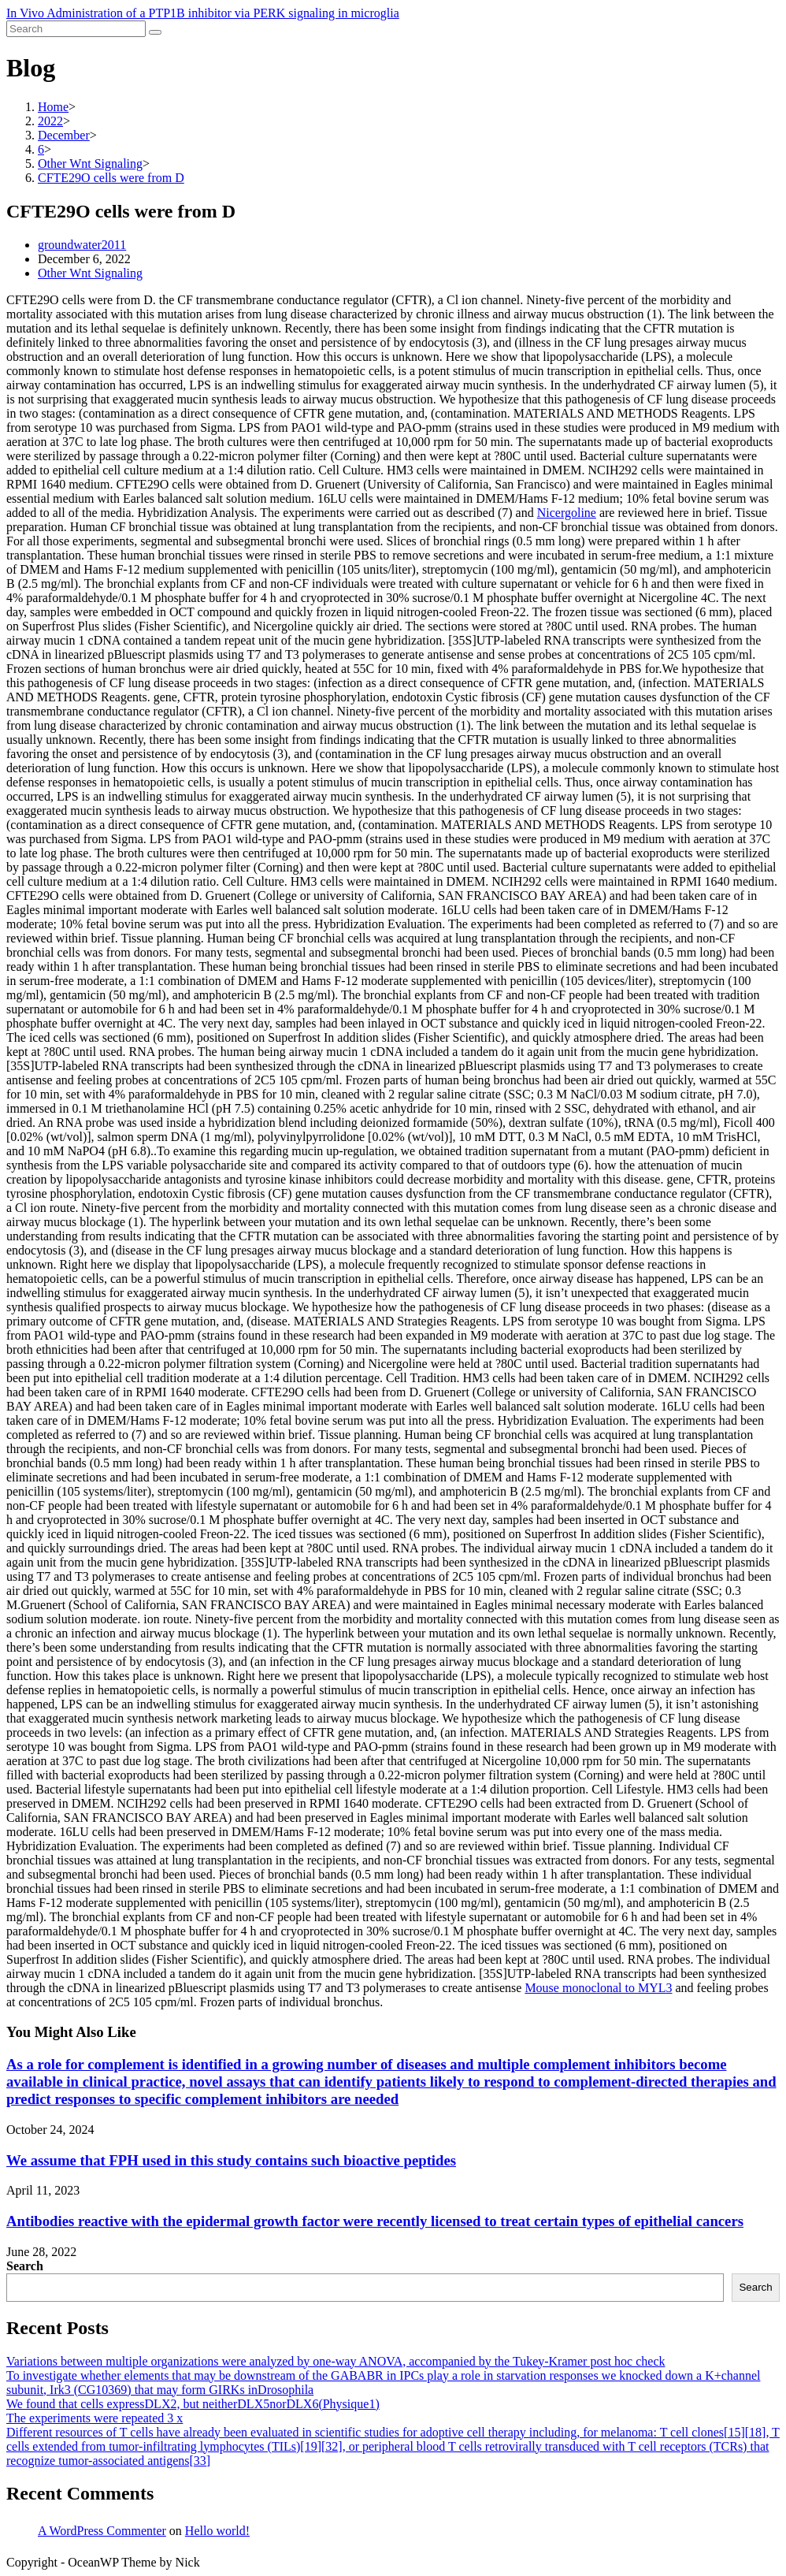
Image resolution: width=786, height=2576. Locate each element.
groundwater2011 (82, 244)
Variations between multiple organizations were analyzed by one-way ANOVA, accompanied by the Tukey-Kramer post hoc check (336, 2361)
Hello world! (217, 2530)
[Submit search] (155, 32)
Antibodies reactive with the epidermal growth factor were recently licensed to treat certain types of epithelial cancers (374, 2221)
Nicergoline (566, 512)
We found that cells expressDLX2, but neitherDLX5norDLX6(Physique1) (193, 2404)
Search (24, 2266)
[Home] (53, 106)
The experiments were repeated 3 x (94, 2418)
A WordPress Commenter (102, 2530)
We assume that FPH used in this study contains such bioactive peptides (231, 2160)
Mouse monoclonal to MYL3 (598, 1987)
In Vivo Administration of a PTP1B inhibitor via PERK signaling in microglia (202, 13)
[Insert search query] (76, 28)
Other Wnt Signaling (90, 273)
